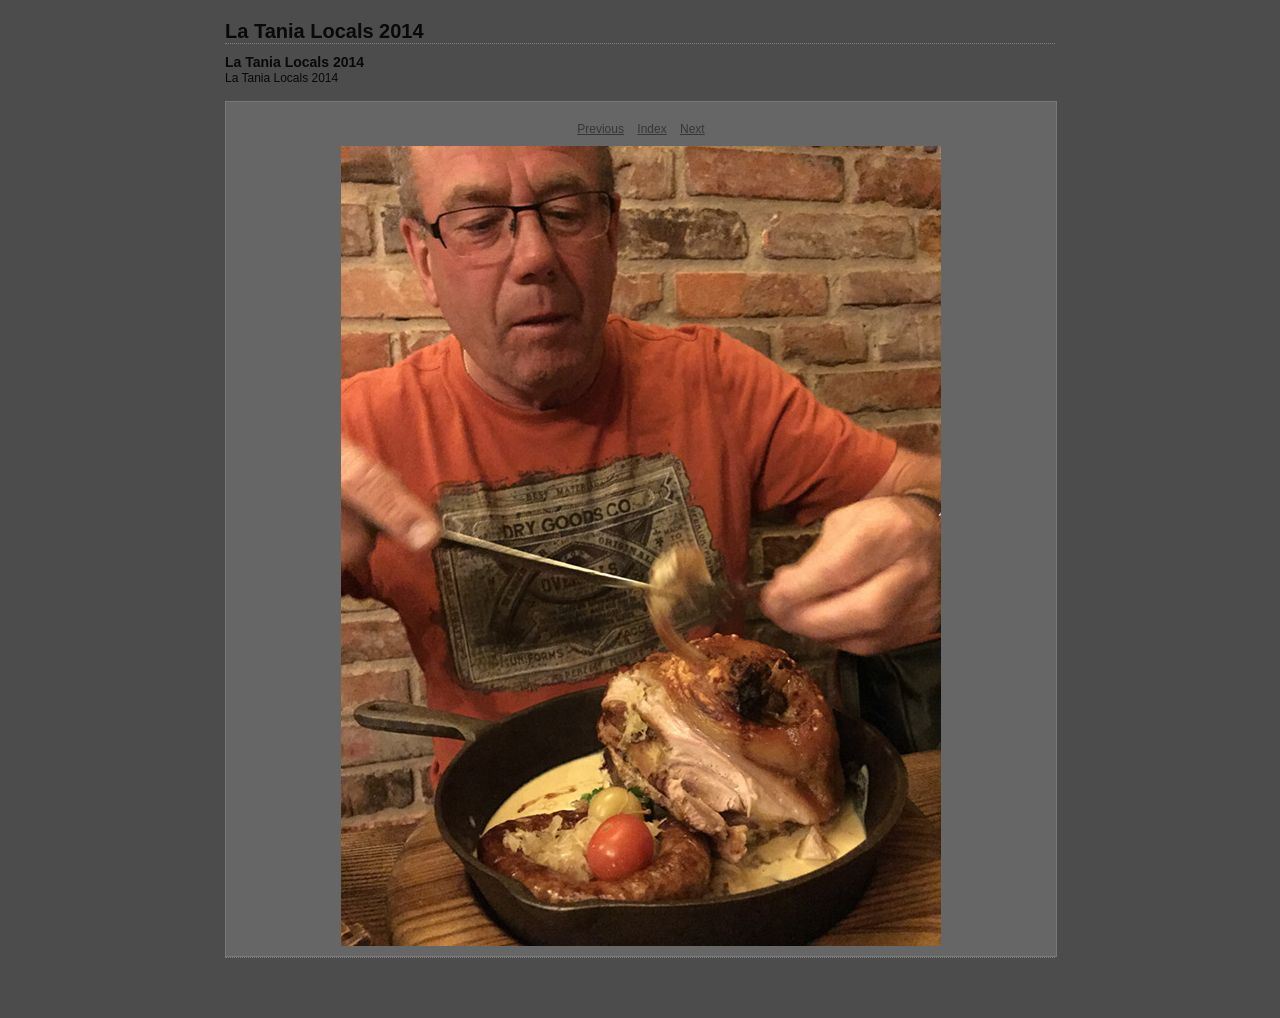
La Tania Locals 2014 (324, 31)
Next (692, 129)
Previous (600, 129)
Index (651, 129)
